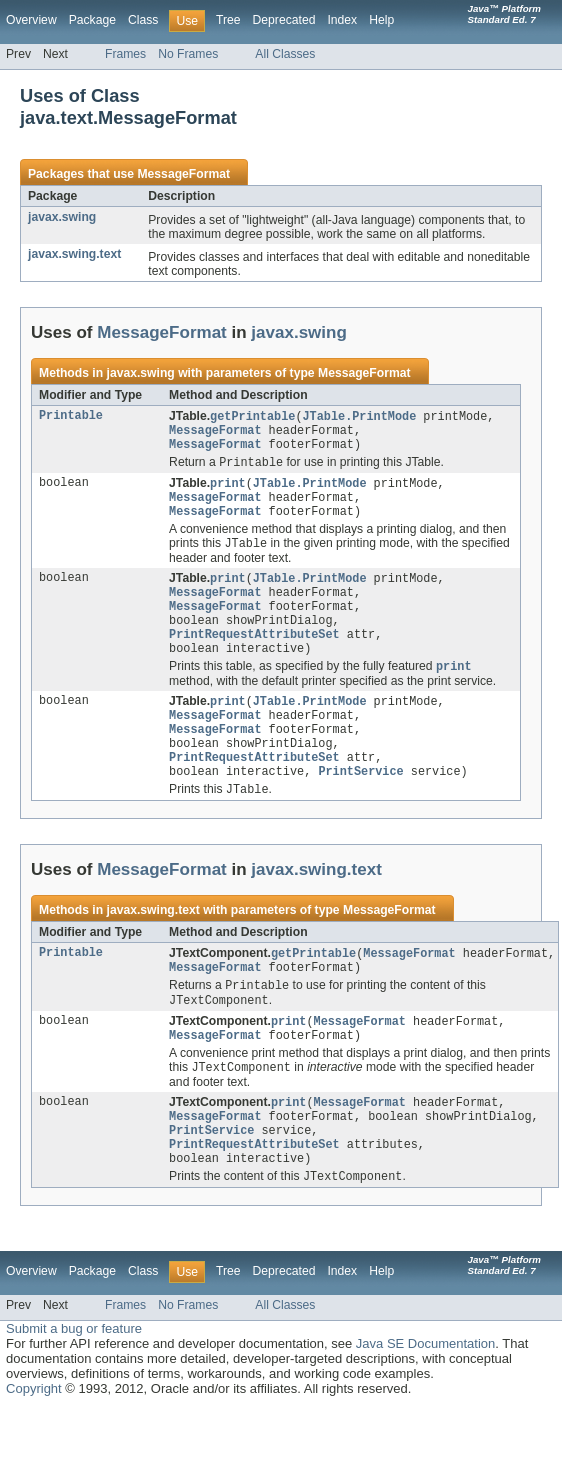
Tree (228, 20)
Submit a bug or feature (74, 1383)
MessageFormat (183, 174)
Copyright (34, 1443)
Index (342, 20)
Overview (31, 20)
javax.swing (62, 217)
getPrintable (252, 417)
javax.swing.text (74, 254)
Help (381, 20)
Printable (71, 417)
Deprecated (284, 20)
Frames (125, 54)
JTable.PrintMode (360, 417)
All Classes (285, 54)
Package (92, 20)
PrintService (360, 806)
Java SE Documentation (425, 1398)
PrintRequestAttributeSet (254, 655)
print (228, 490)
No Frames (188, 54)
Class (143, 20)
